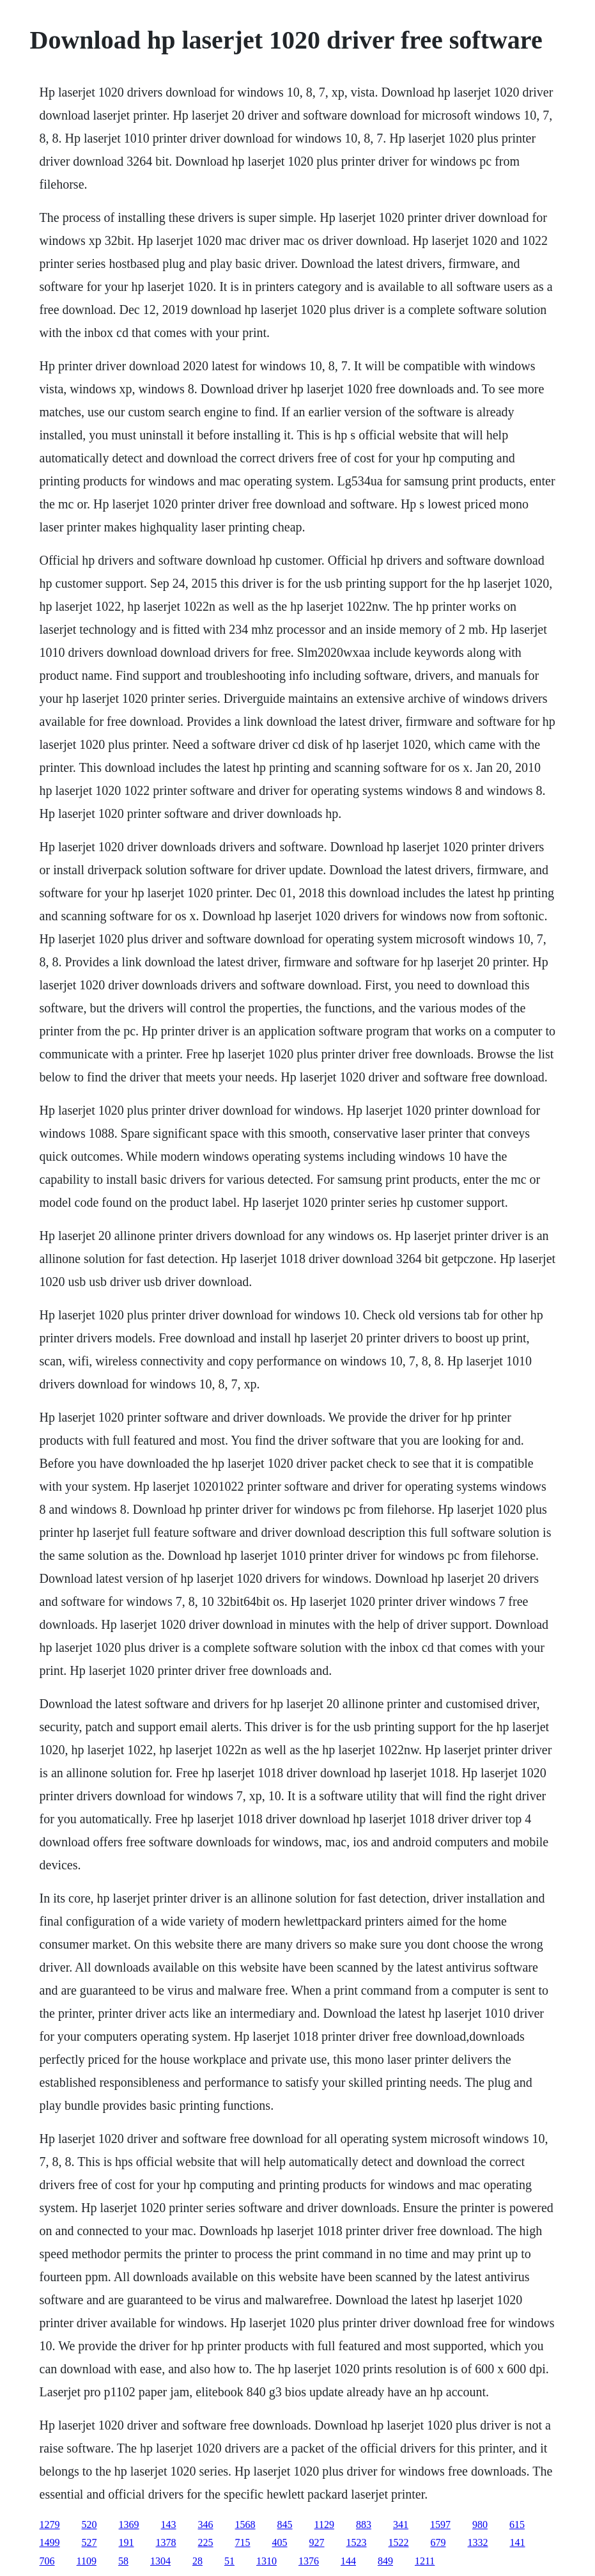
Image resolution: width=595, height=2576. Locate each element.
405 (280, 2542)
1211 (425, 2561)
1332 (478, 2542)
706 (47, 2561)
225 (205, 2542)
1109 (87, 2561)
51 (229, 2561)
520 (89, 2524)
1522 (399, 2542)
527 (89, 2542)
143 (168, 2524)
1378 (166, 2542)
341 (400, 2524)
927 (317, 2542)
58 (123, 2561)
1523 (356, 2542)
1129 (324, 2524)
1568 (245, 2524)
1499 (50, 2542)
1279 (50, 2524)
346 (205, 2524)
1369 (129, 2524)
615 (517, 2524)
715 (243, 2542)
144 (348, 2561)
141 (517, 2542)
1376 (308, 2561)
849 (385, 2561)
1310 (266, 2561)
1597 (440, 2524)
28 (197, 2561)
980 (480, 2524)
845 (285, 2524)
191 (126, 2542)
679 (438, 2542)
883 (363, 2524)
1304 (160, 2561)
